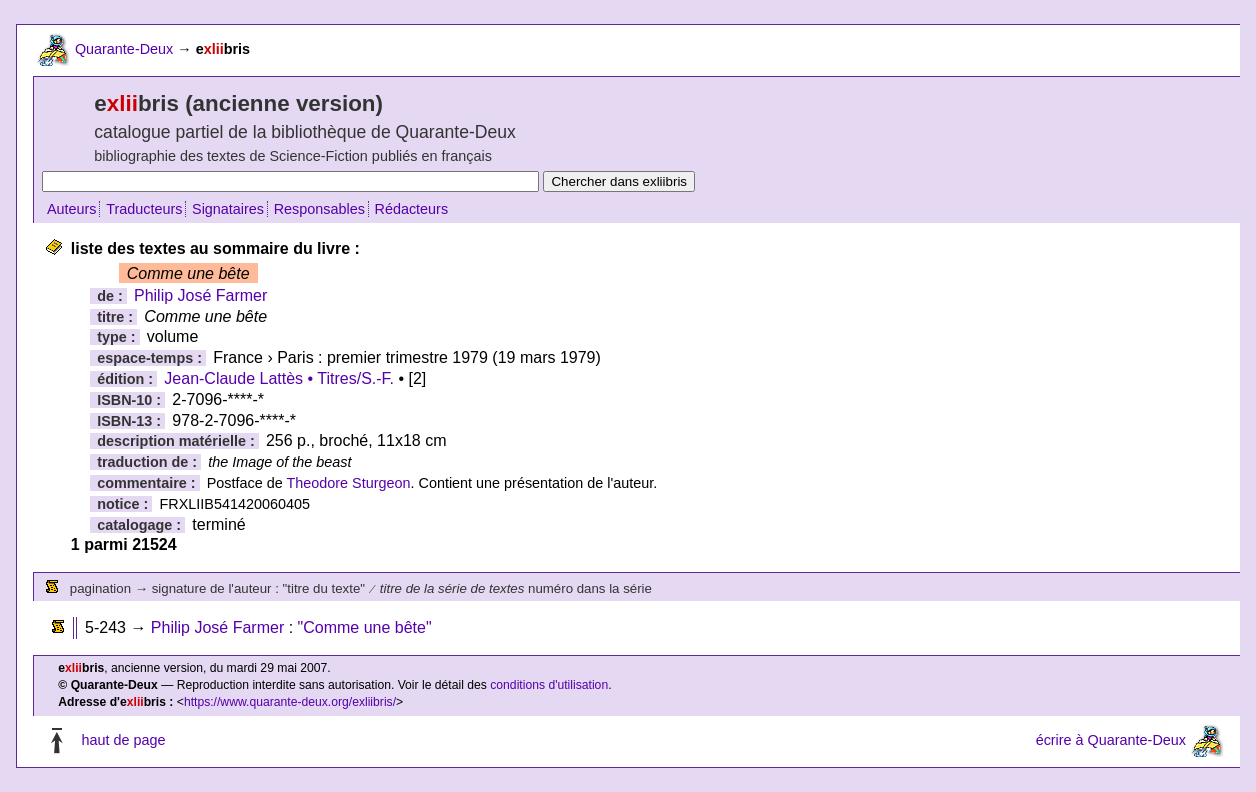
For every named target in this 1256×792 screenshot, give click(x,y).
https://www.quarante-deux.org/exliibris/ (290, 702)
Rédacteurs (412, 209)
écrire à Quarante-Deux (1111, 740)
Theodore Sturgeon (349, 483)
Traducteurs (144, 209)
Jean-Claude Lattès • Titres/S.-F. (279, 378)
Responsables (319, 209)
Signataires (228, 209)
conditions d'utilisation (549, 685)
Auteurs (72, 209)
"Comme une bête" (365, 627)
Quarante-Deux (124, 49)
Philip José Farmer (200, 295)
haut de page (123, 740)
